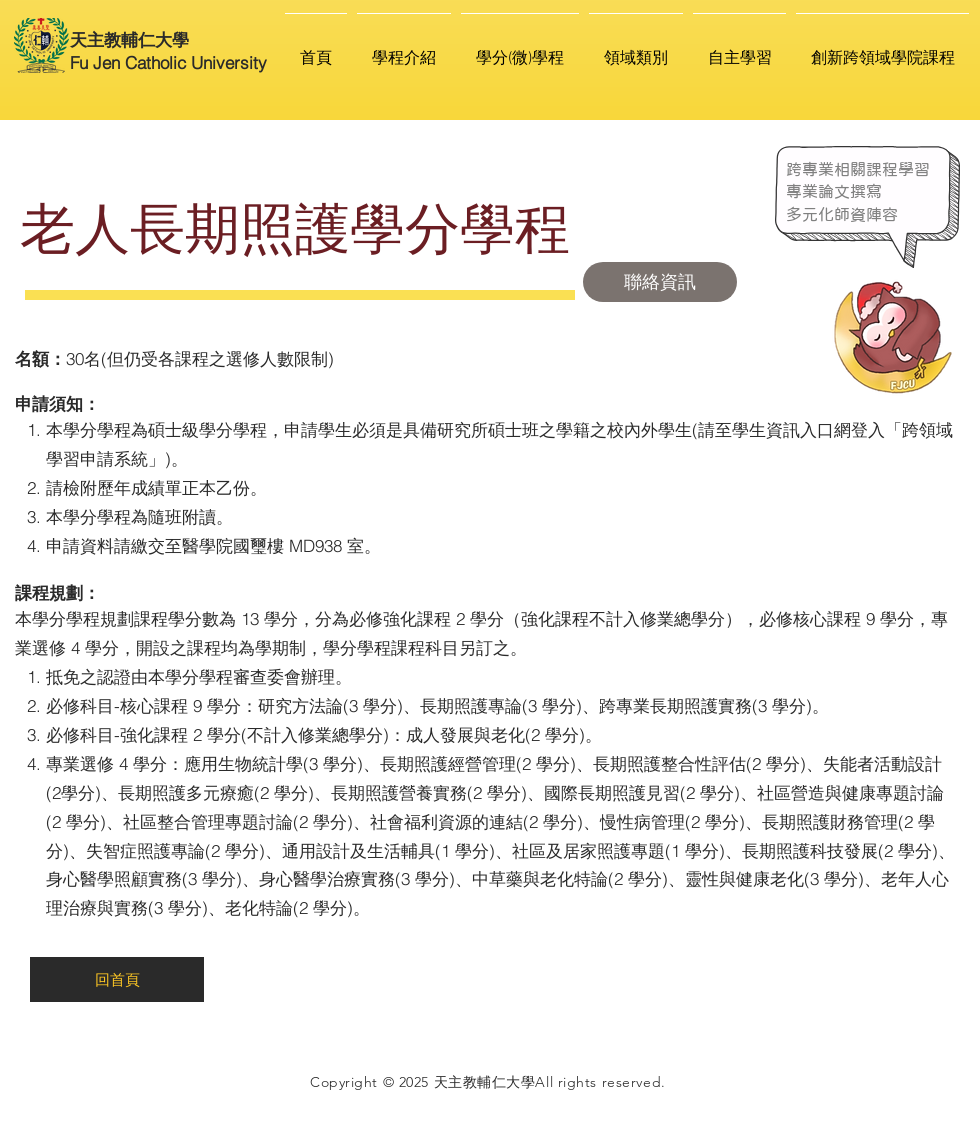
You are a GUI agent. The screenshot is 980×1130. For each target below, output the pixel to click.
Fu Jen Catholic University (168, 62)
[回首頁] (117, 979)
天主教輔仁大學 (129, 39)
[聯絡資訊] (660, 282)
